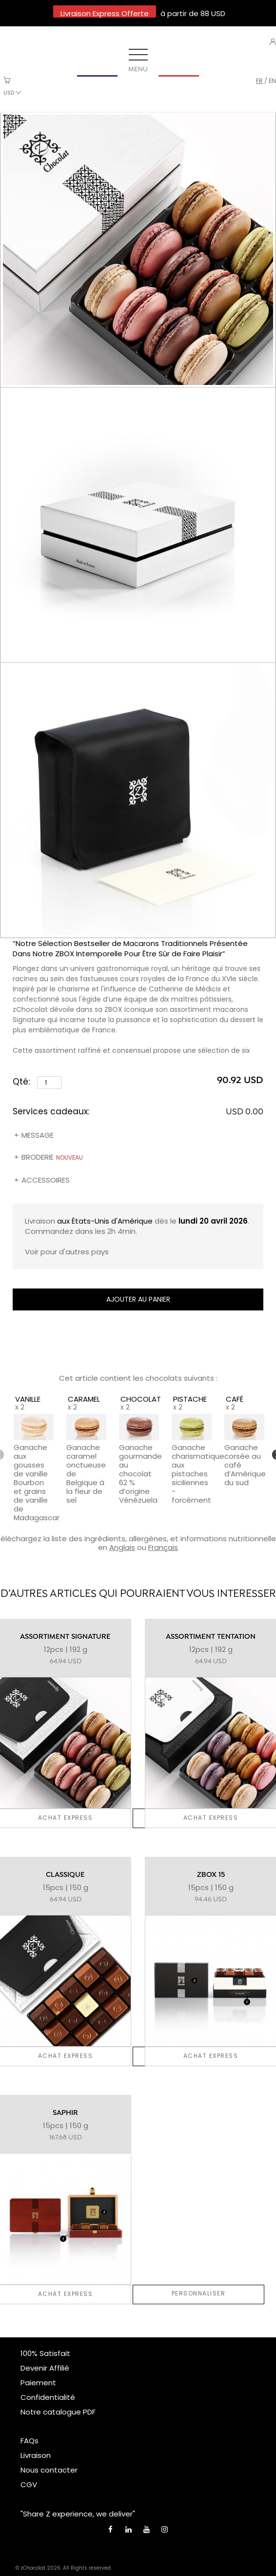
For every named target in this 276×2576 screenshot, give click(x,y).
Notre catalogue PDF (58, 2412)
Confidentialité (47, 2397)
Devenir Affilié (44, 2368)
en (272, 81)
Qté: (37, 1082)
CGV (28, 2484)
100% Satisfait (45, 2353)
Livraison (35, 2455)
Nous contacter (49, 2470)
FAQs (29, 2440)
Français (163, 1547)
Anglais (122, 1547)
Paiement (38, 2382)
